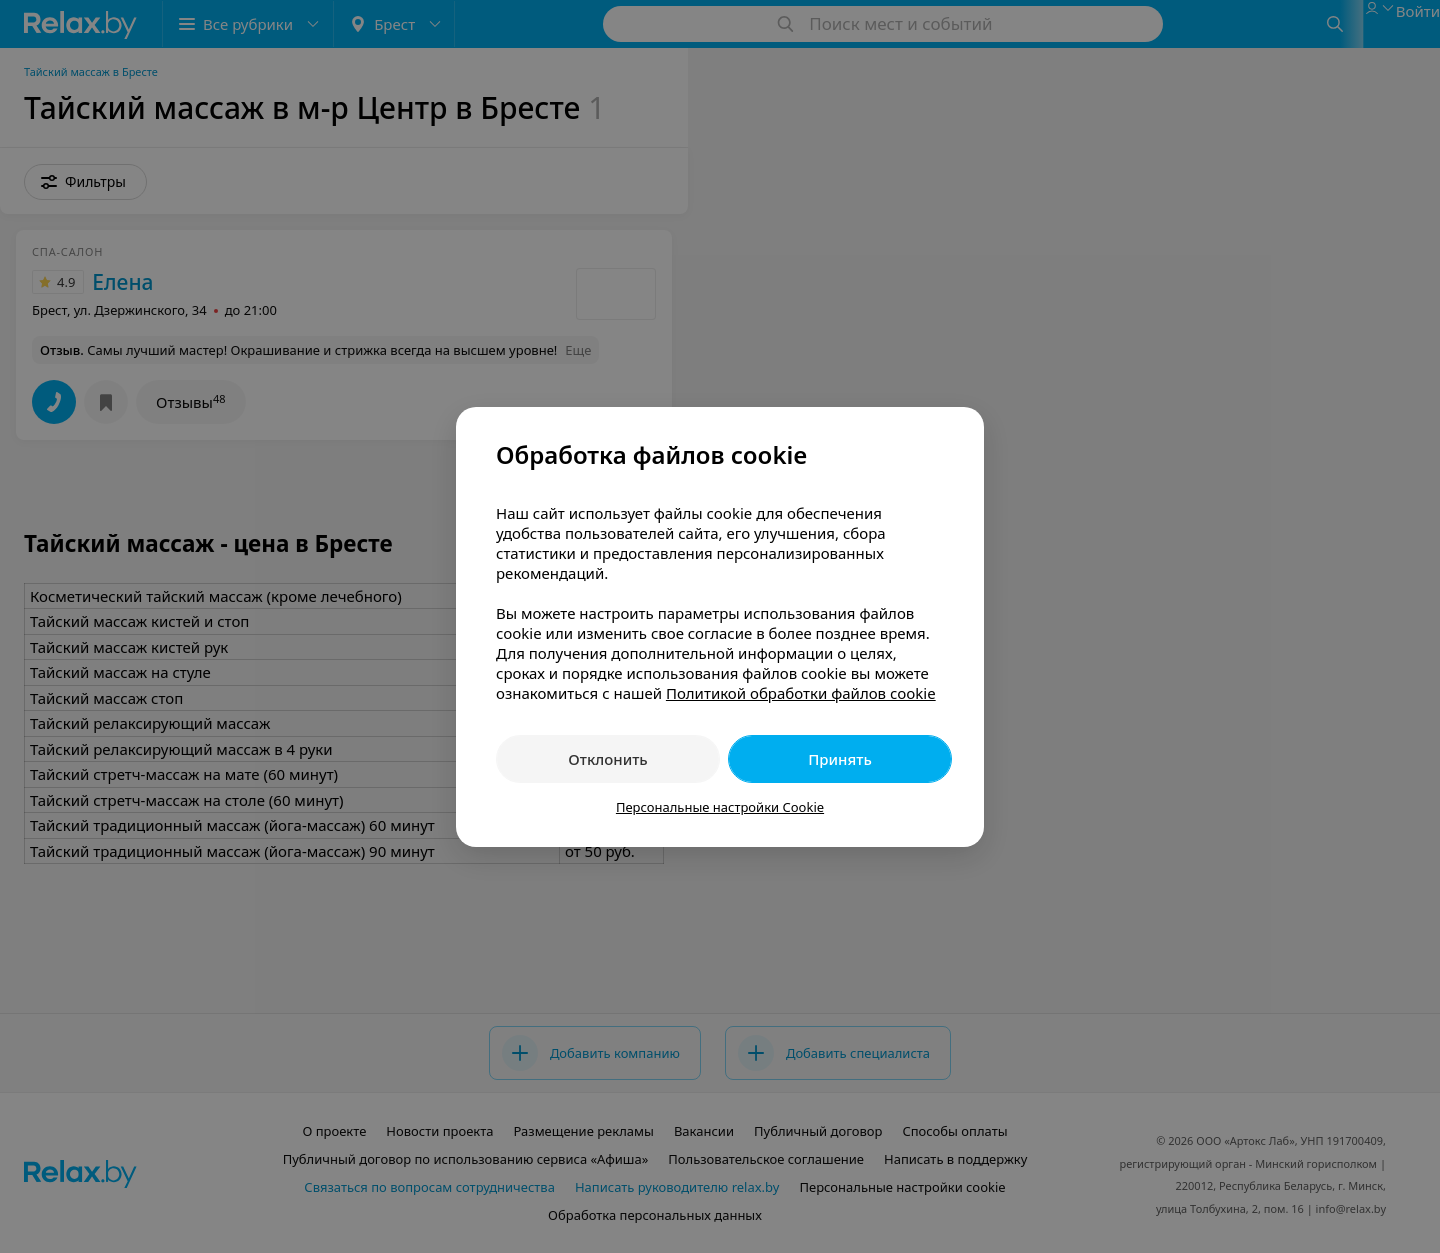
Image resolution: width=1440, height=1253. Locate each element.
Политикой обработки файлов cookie (801, 693)
